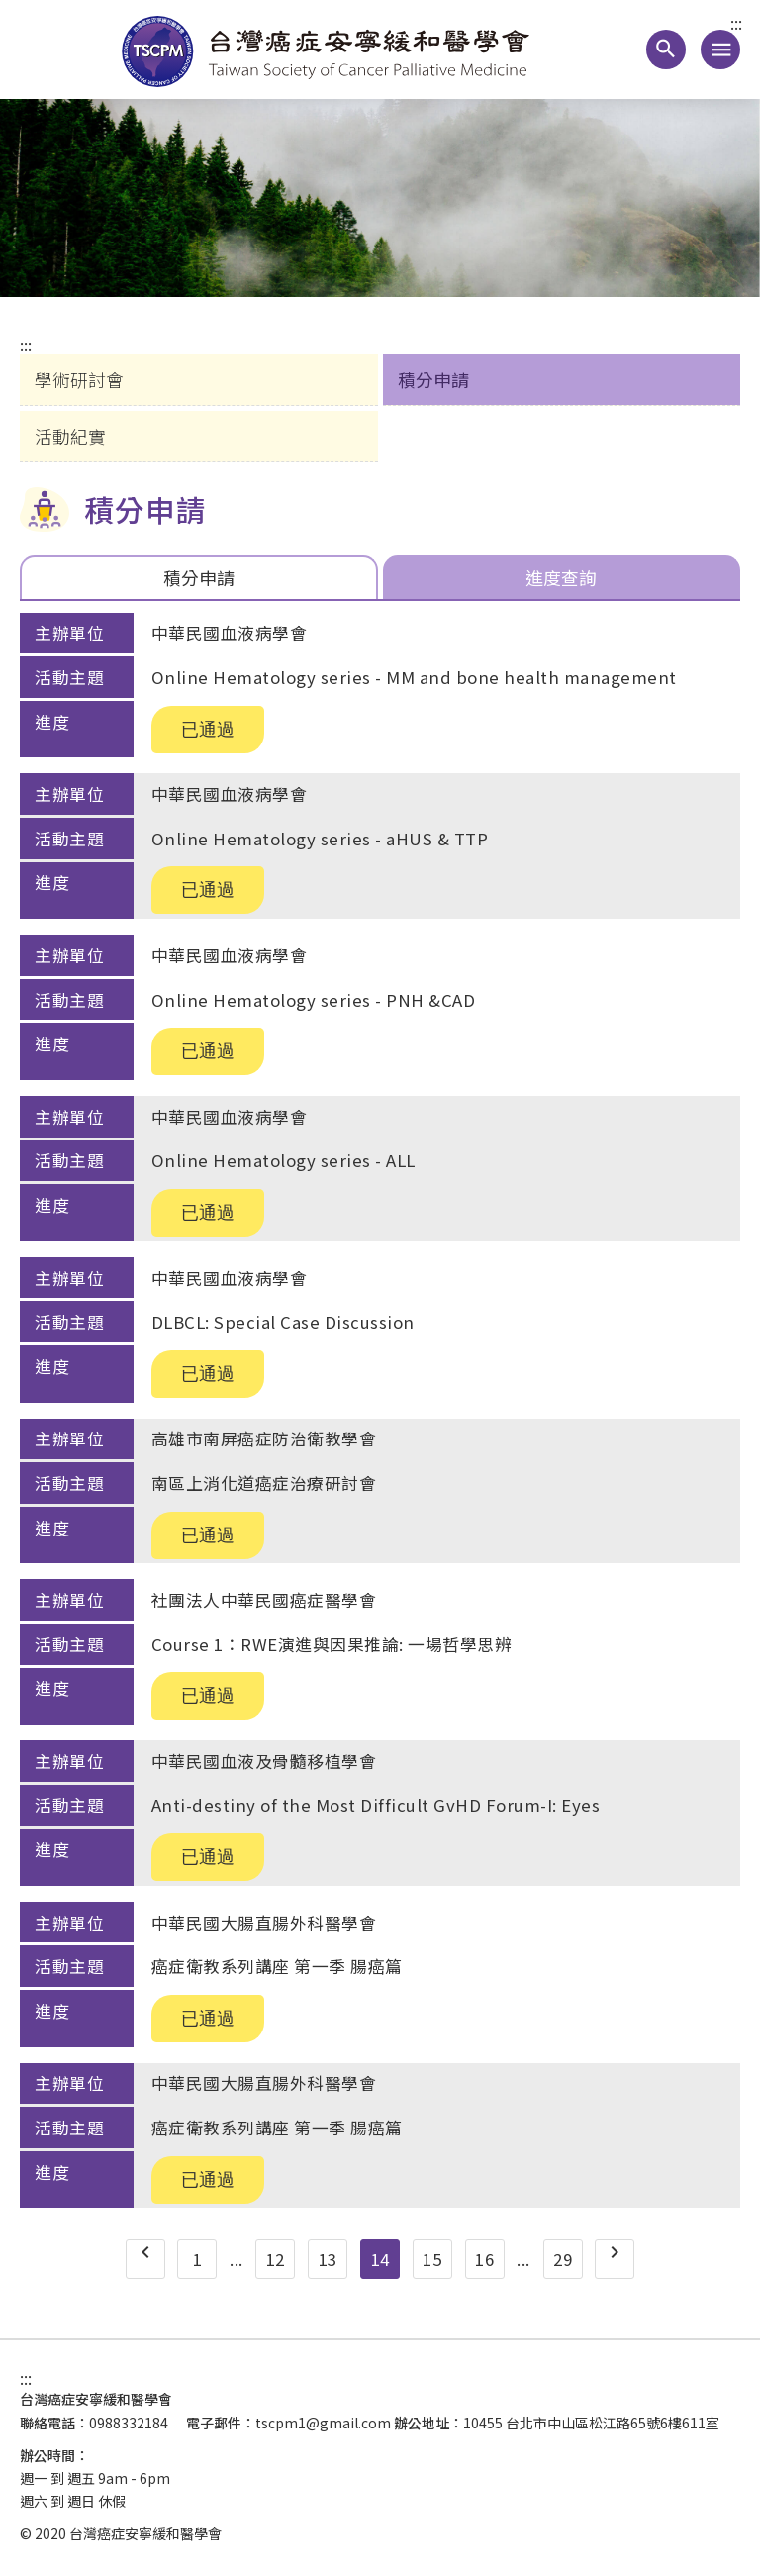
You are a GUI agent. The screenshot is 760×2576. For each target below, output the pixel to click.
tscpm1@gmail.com (323, 2422)
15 (432, 2259)
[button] (666, 49)
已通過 (208, 730)
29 (562, 2259)
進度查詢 (561, 577)
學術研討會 (79, 379)
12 (275, 2259)
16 (484, 2259)
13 (328, 2259)
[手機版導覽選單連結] (720, 49)
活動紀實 (70, 435)
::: (736, 24)
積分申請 (433, 379)
